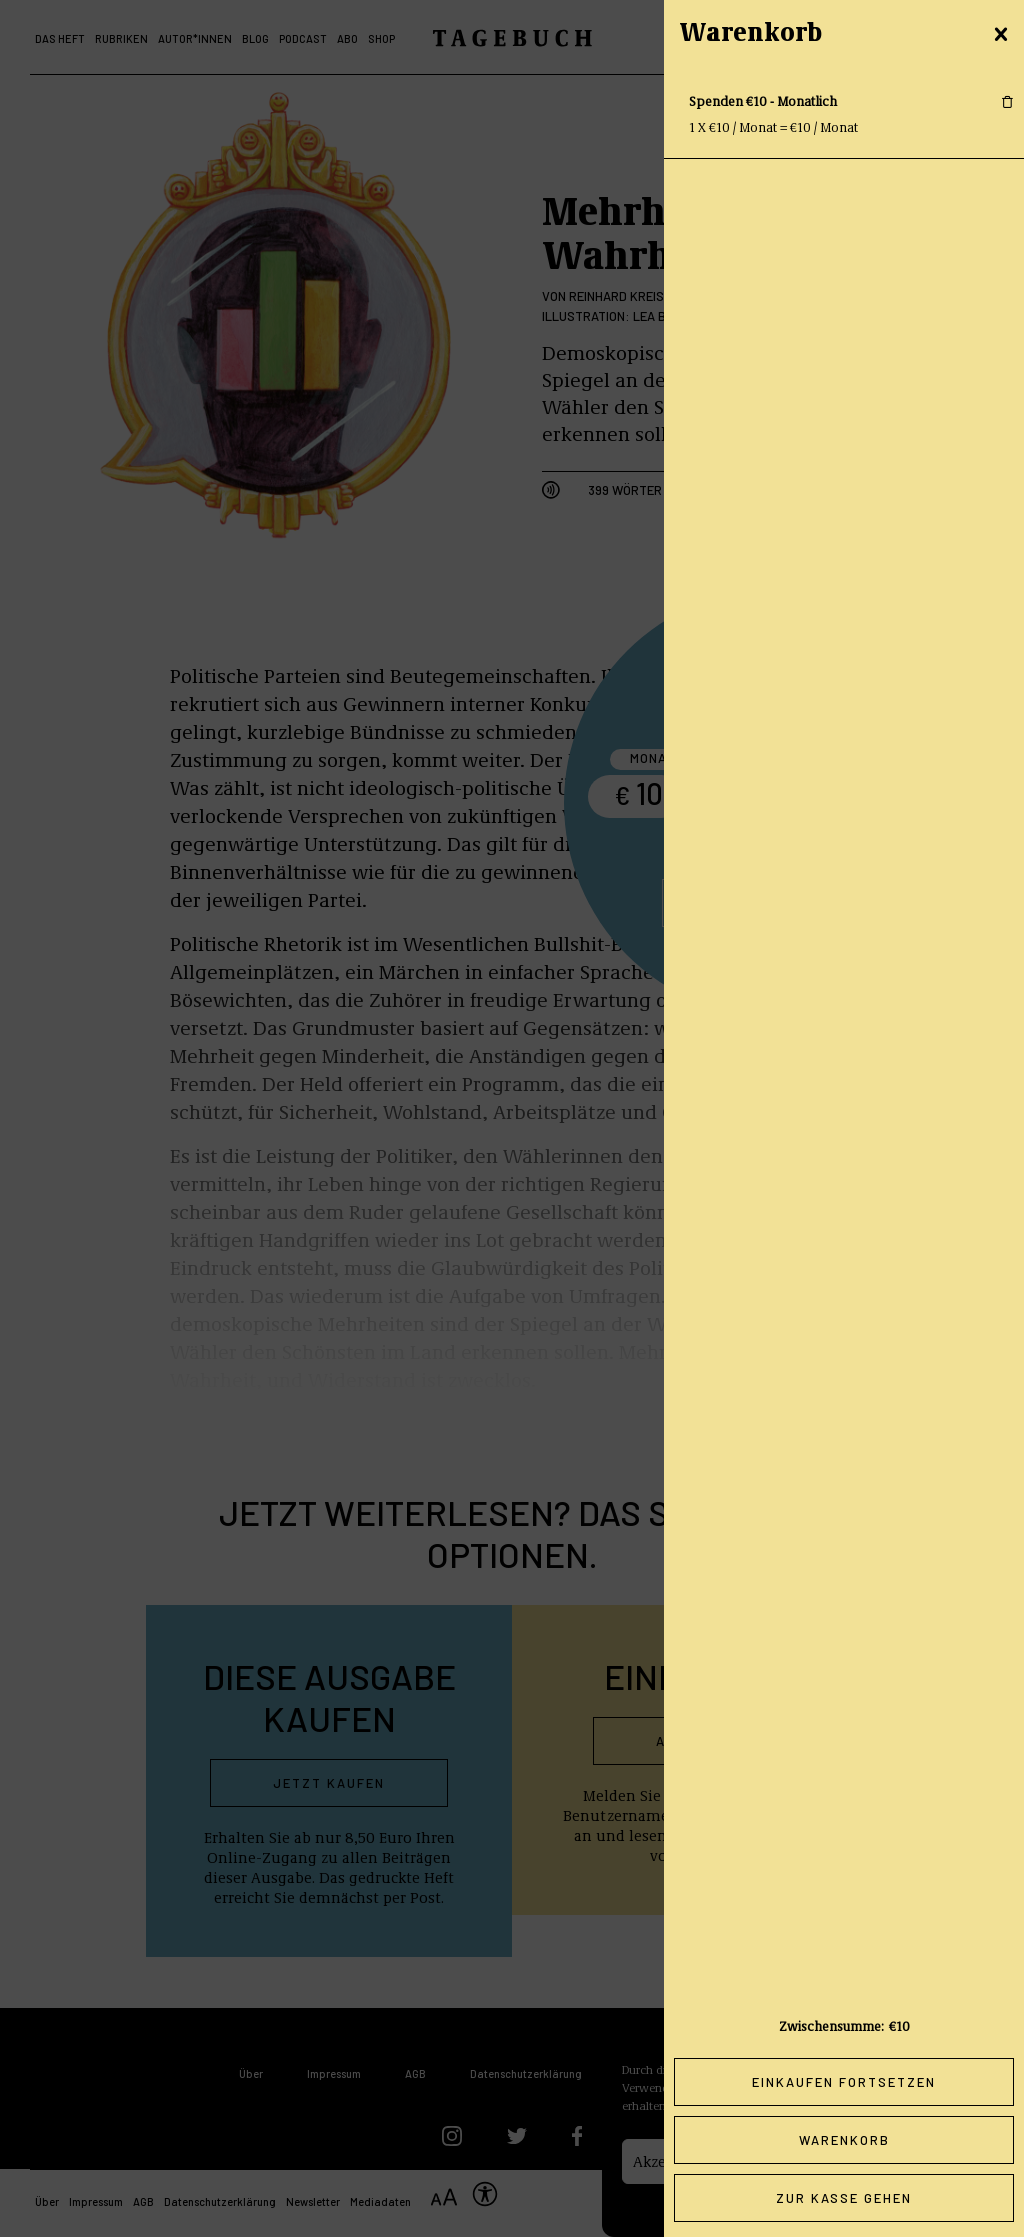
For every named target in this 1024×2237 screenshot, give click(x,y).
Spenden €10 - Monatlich (763, 100)
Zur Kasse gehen (844, 2198)
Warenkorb (844, 2140)
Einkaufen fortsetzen (844, 2082)
